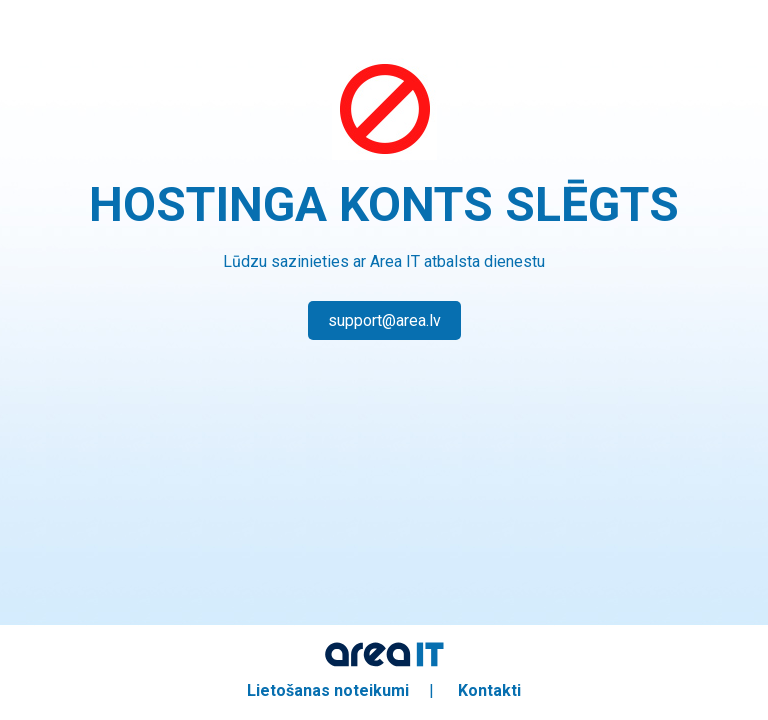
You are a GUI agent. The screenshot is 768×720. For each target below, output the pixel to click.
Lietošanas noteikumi (328, 690)
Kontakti (489, 690)
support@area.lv (384, 320)
